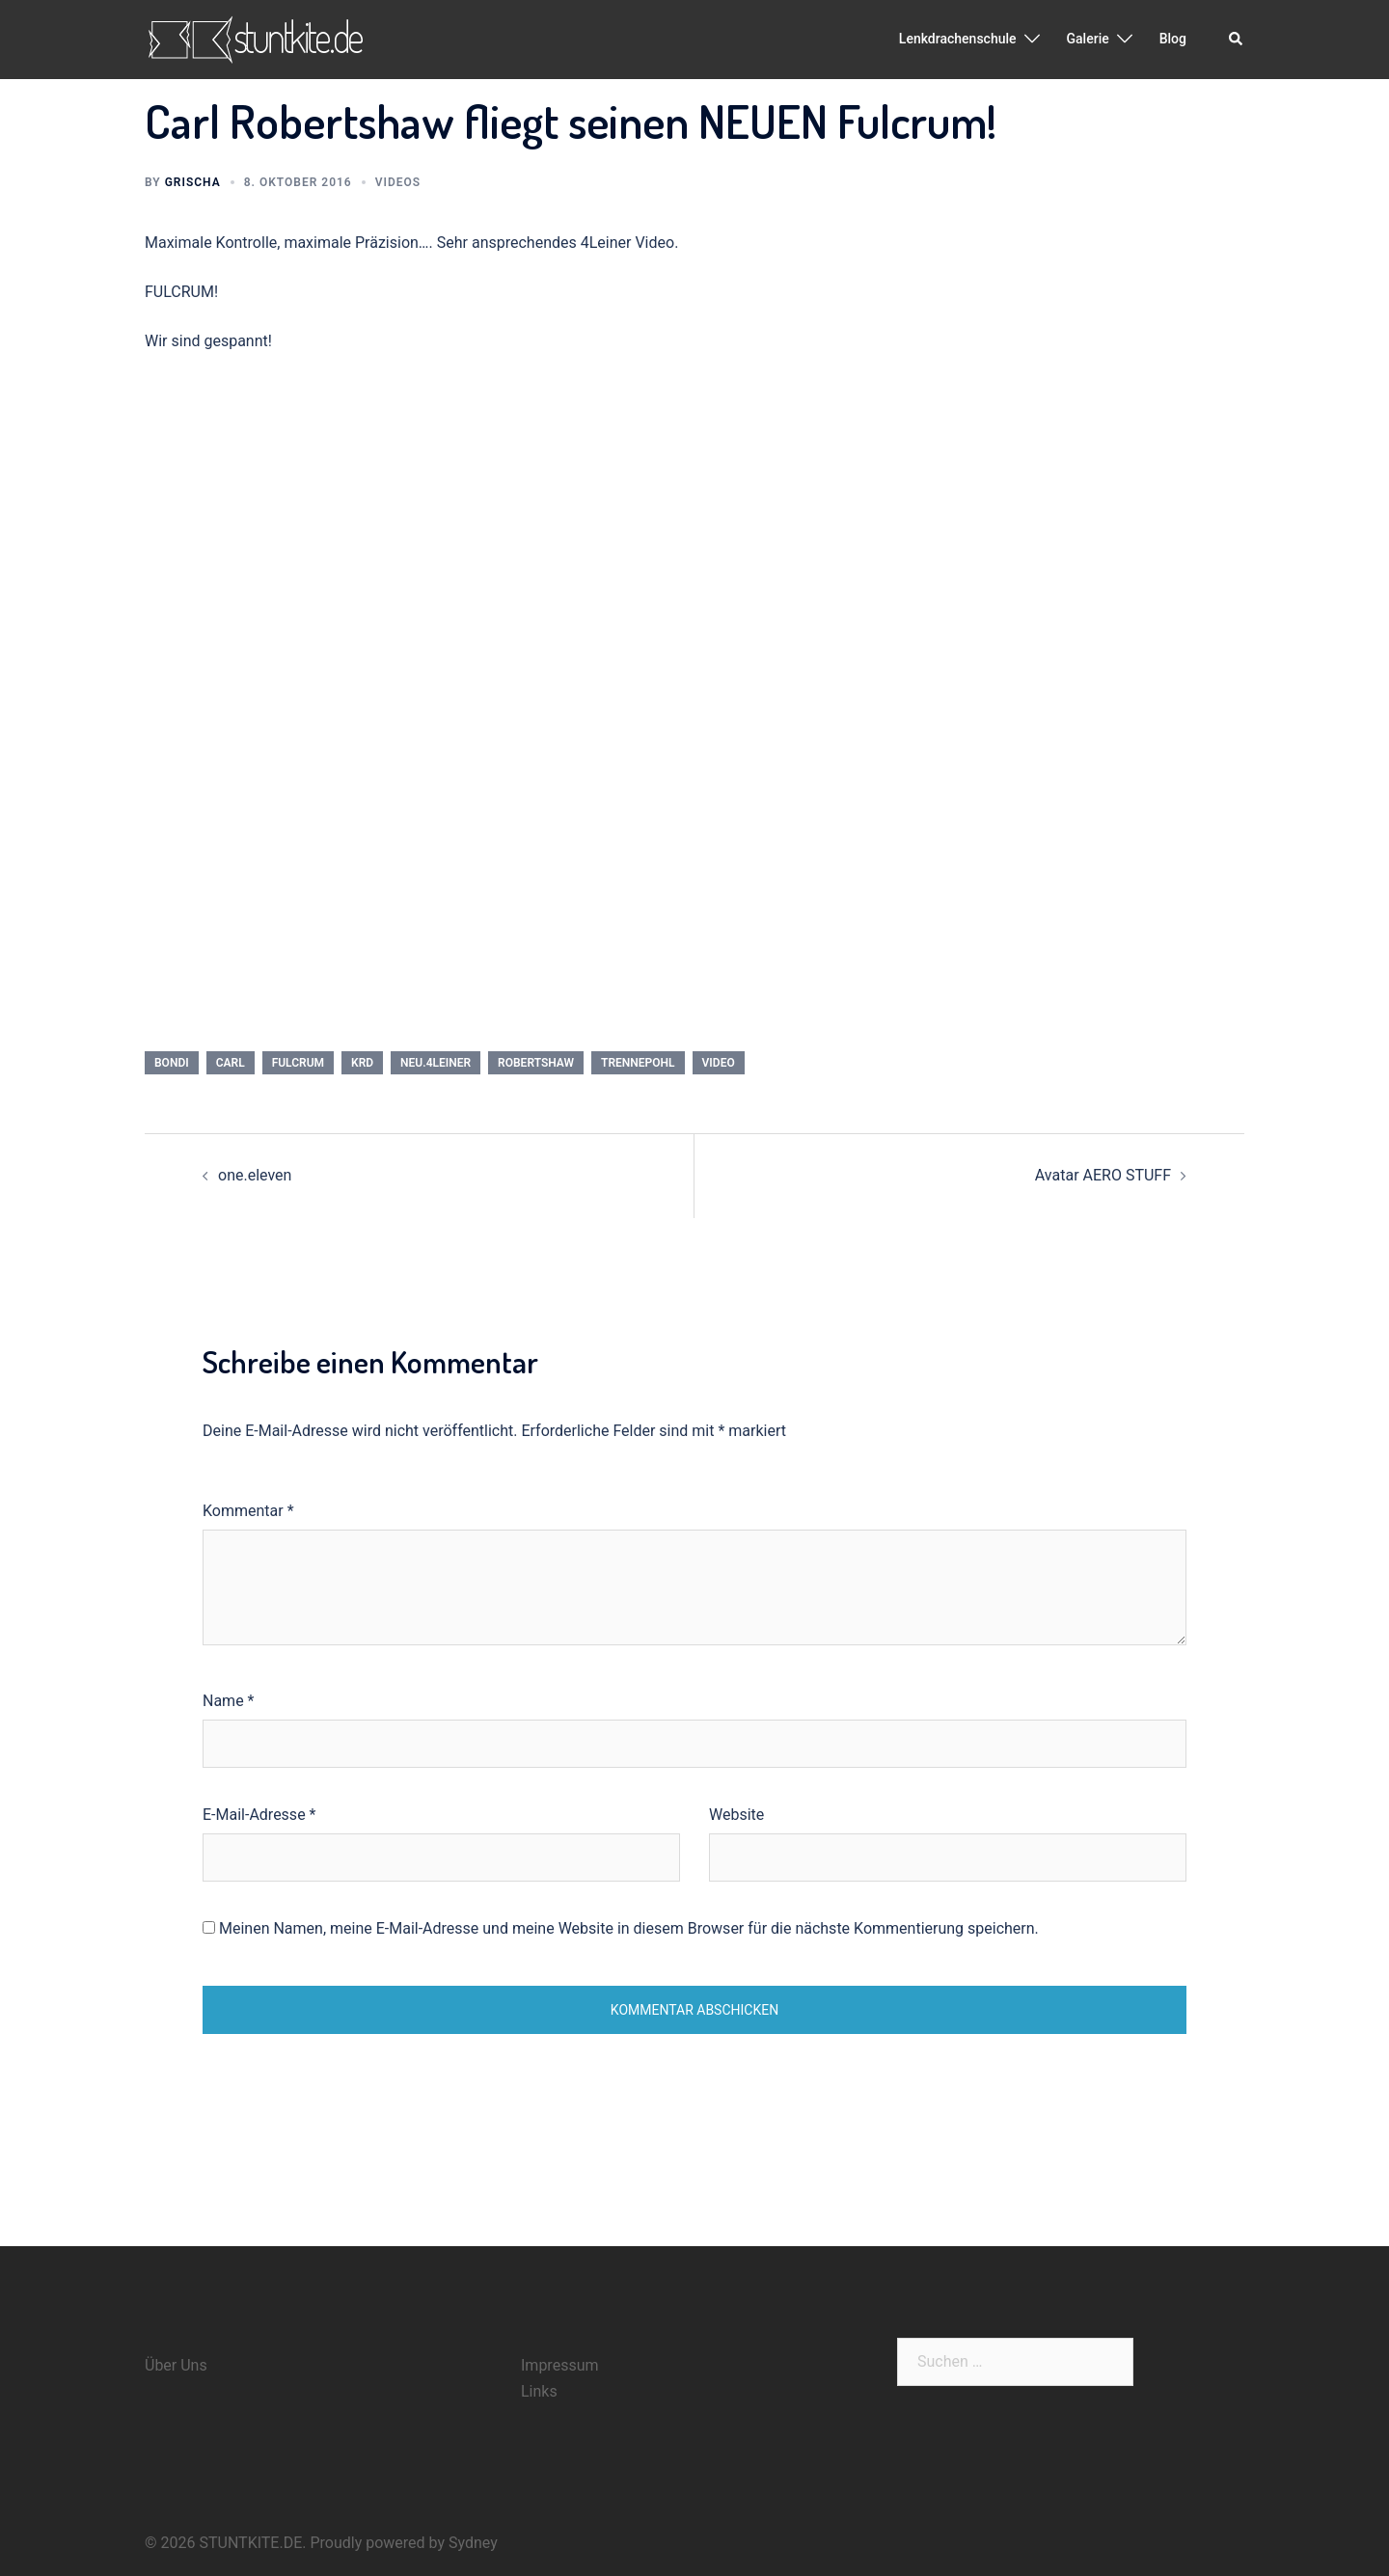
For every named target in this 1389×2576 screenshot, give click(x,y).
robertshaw (536, 1063)
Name (229, 1701)
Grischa (193, 182)
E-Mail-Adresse (259, 1814)
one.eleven (254, 1175)
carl (230, 1063)
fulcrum (298, 1063)
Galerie (1088, 38)
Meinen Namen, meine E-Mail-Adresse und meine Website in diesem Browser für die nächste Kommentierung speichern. (629, 1928)
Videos (398, 182)
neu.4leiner (435, 1063)
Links (539, 2391)
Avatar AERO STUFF (1103, 1175)
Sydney (473, 2543)
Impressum (560, 2365)
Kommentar (248, 1511)
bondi (171, 1063)
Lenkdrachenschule (958, 38)
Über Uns (176, 2365)
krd (362, 1063)
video (718, 1063)
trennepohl (637, 1063)
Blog (1172, 38)
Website (736, 1814)
